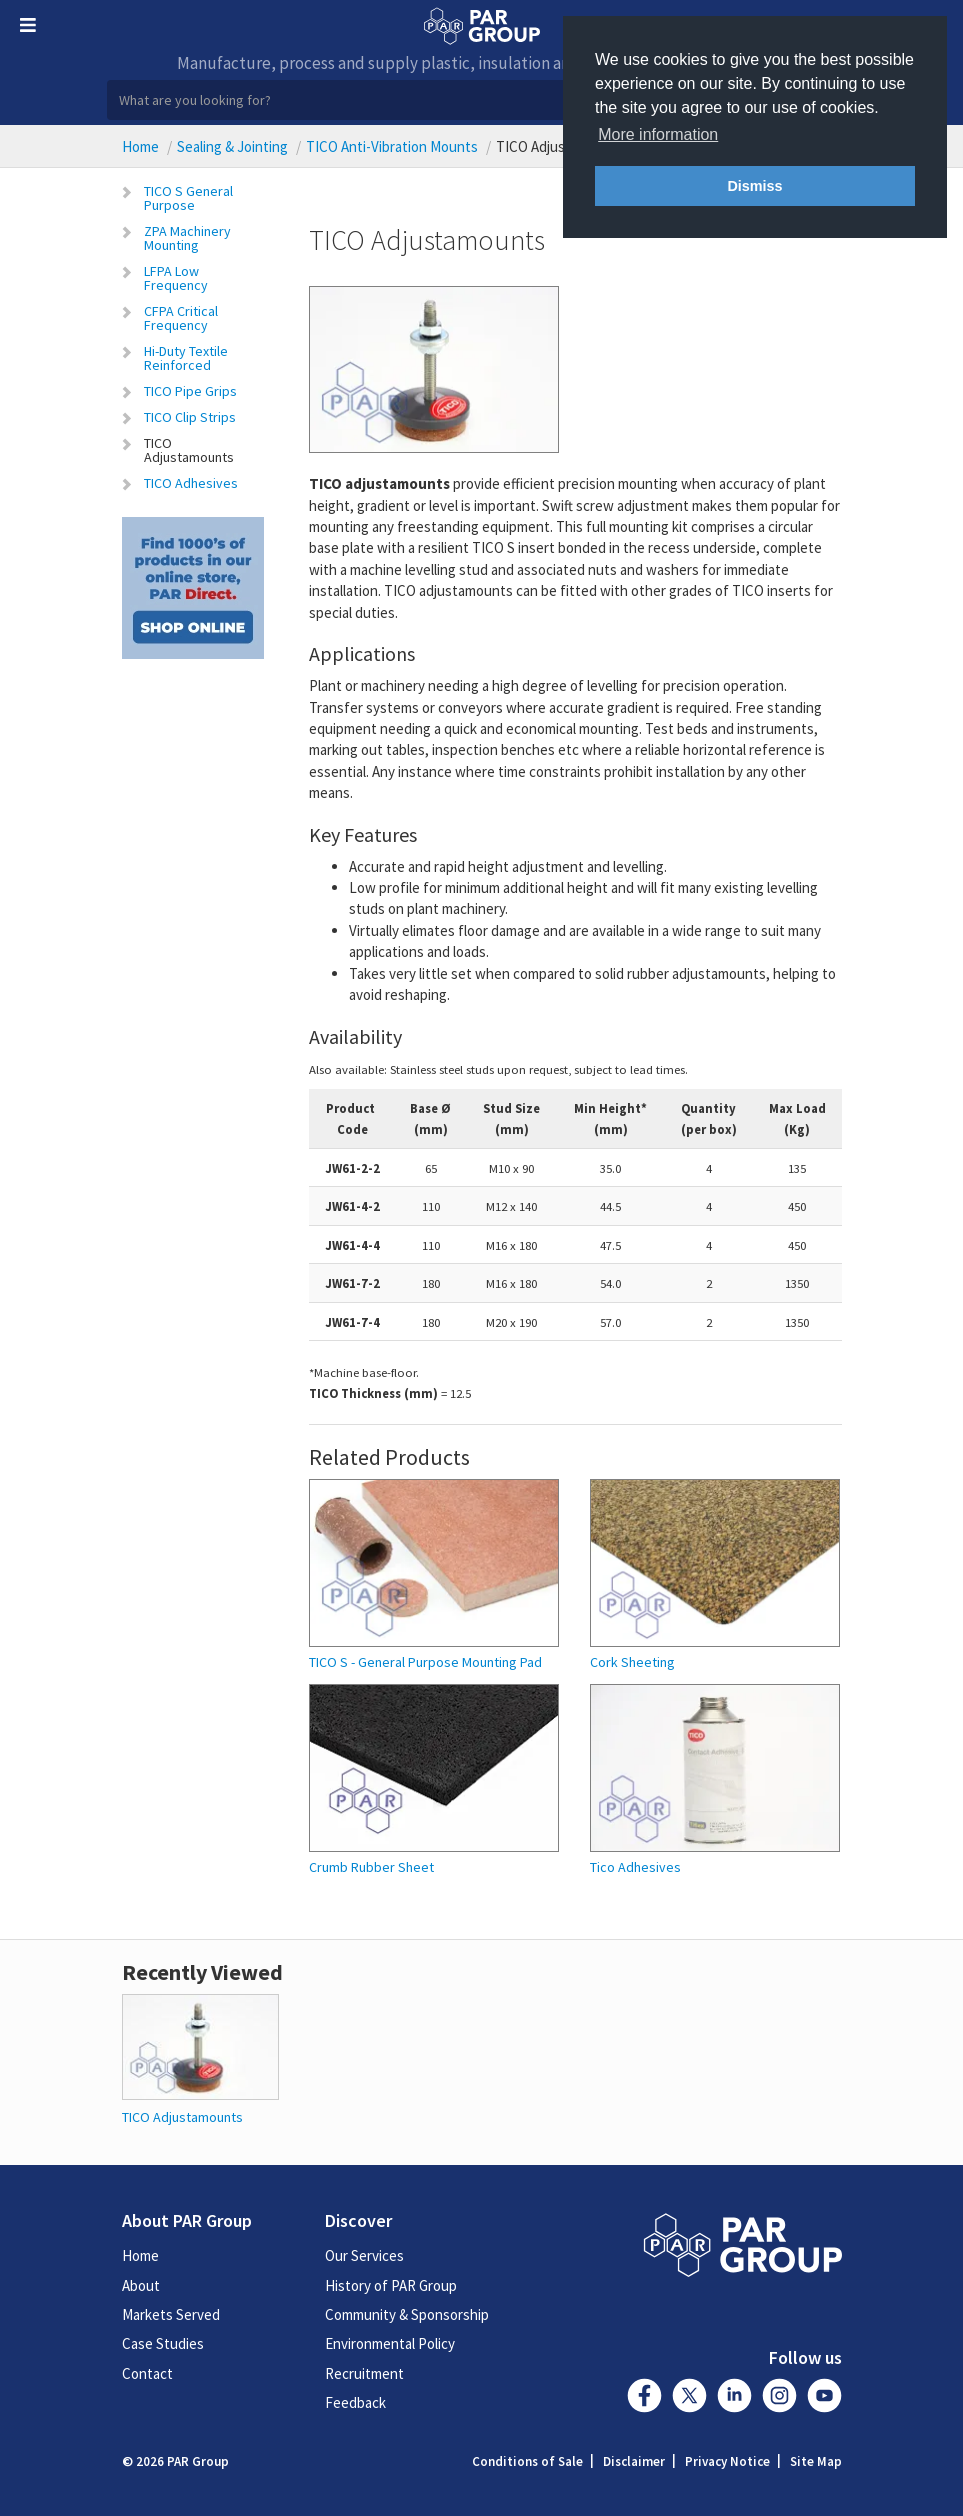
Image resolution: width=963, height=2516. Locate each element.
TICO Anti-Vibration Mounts (392, 146)
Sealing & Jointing (232, 146)
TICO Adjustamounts (189, 450)
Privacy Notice (727, 2461)
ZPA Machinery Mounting (187, 238)
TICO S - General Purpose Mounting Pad (425, 1662)
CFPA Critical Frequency (181, 318)
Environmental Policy (390, 2343)
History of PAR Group (391, 2285)
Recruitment (364, 2373)
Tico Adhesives (635, 1867)
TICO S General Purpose (188, 198)
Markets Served (171, 2314)
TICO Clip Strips (190, 417)
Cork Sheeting (632, 1662)
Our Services (364, 2255)
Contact (147, 2373)
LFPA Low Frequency (176, 278)
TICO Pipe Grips (190, 391)
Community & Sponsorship (407, 2314)
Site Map (816, 2461)
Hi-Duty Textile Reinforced (186, 358)
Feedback (355, 2402)
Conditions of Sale (527, 2461)
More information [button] (658, 134)
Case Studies (163, 2343)
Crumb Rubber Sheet (371, 1867)
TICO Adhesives (191, 483)
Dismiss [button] (754, 186)
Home (140, 146)
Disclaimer (634, 2461)
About (141, 2285)
